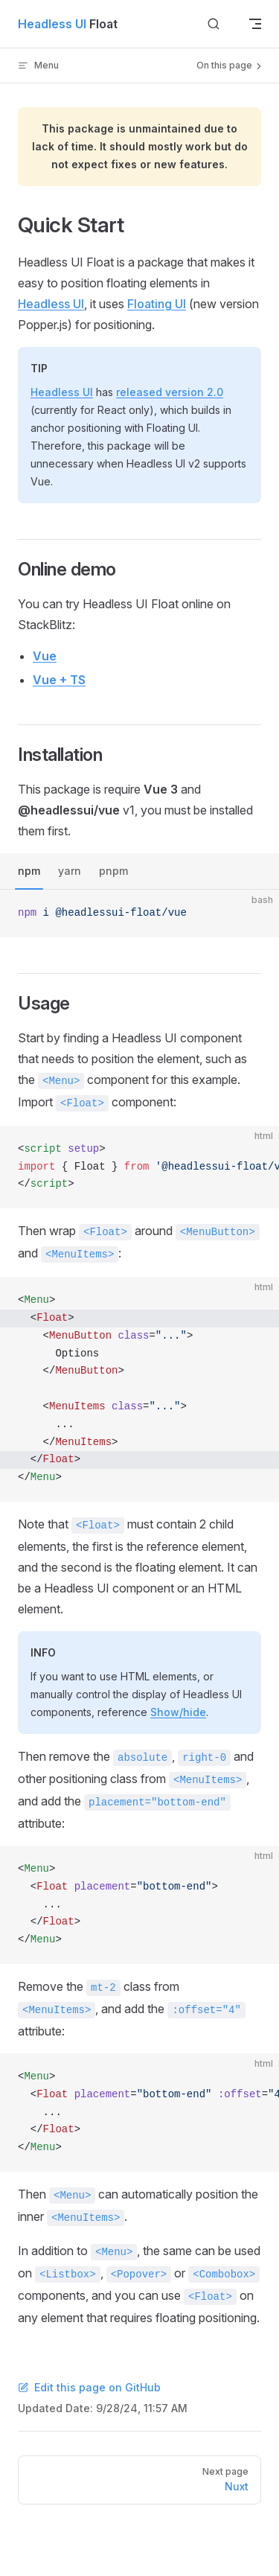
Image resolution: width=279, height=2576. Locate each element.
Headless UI (51, 303)
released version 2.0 (169, 392)
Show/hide (178, 1712)
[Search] (213, 24)
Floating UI (156, 303)
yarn (69, 870)
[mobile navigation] (255, 24)
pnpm (113, 870)
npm (29, 870)
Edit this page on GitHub (89, 2387)
